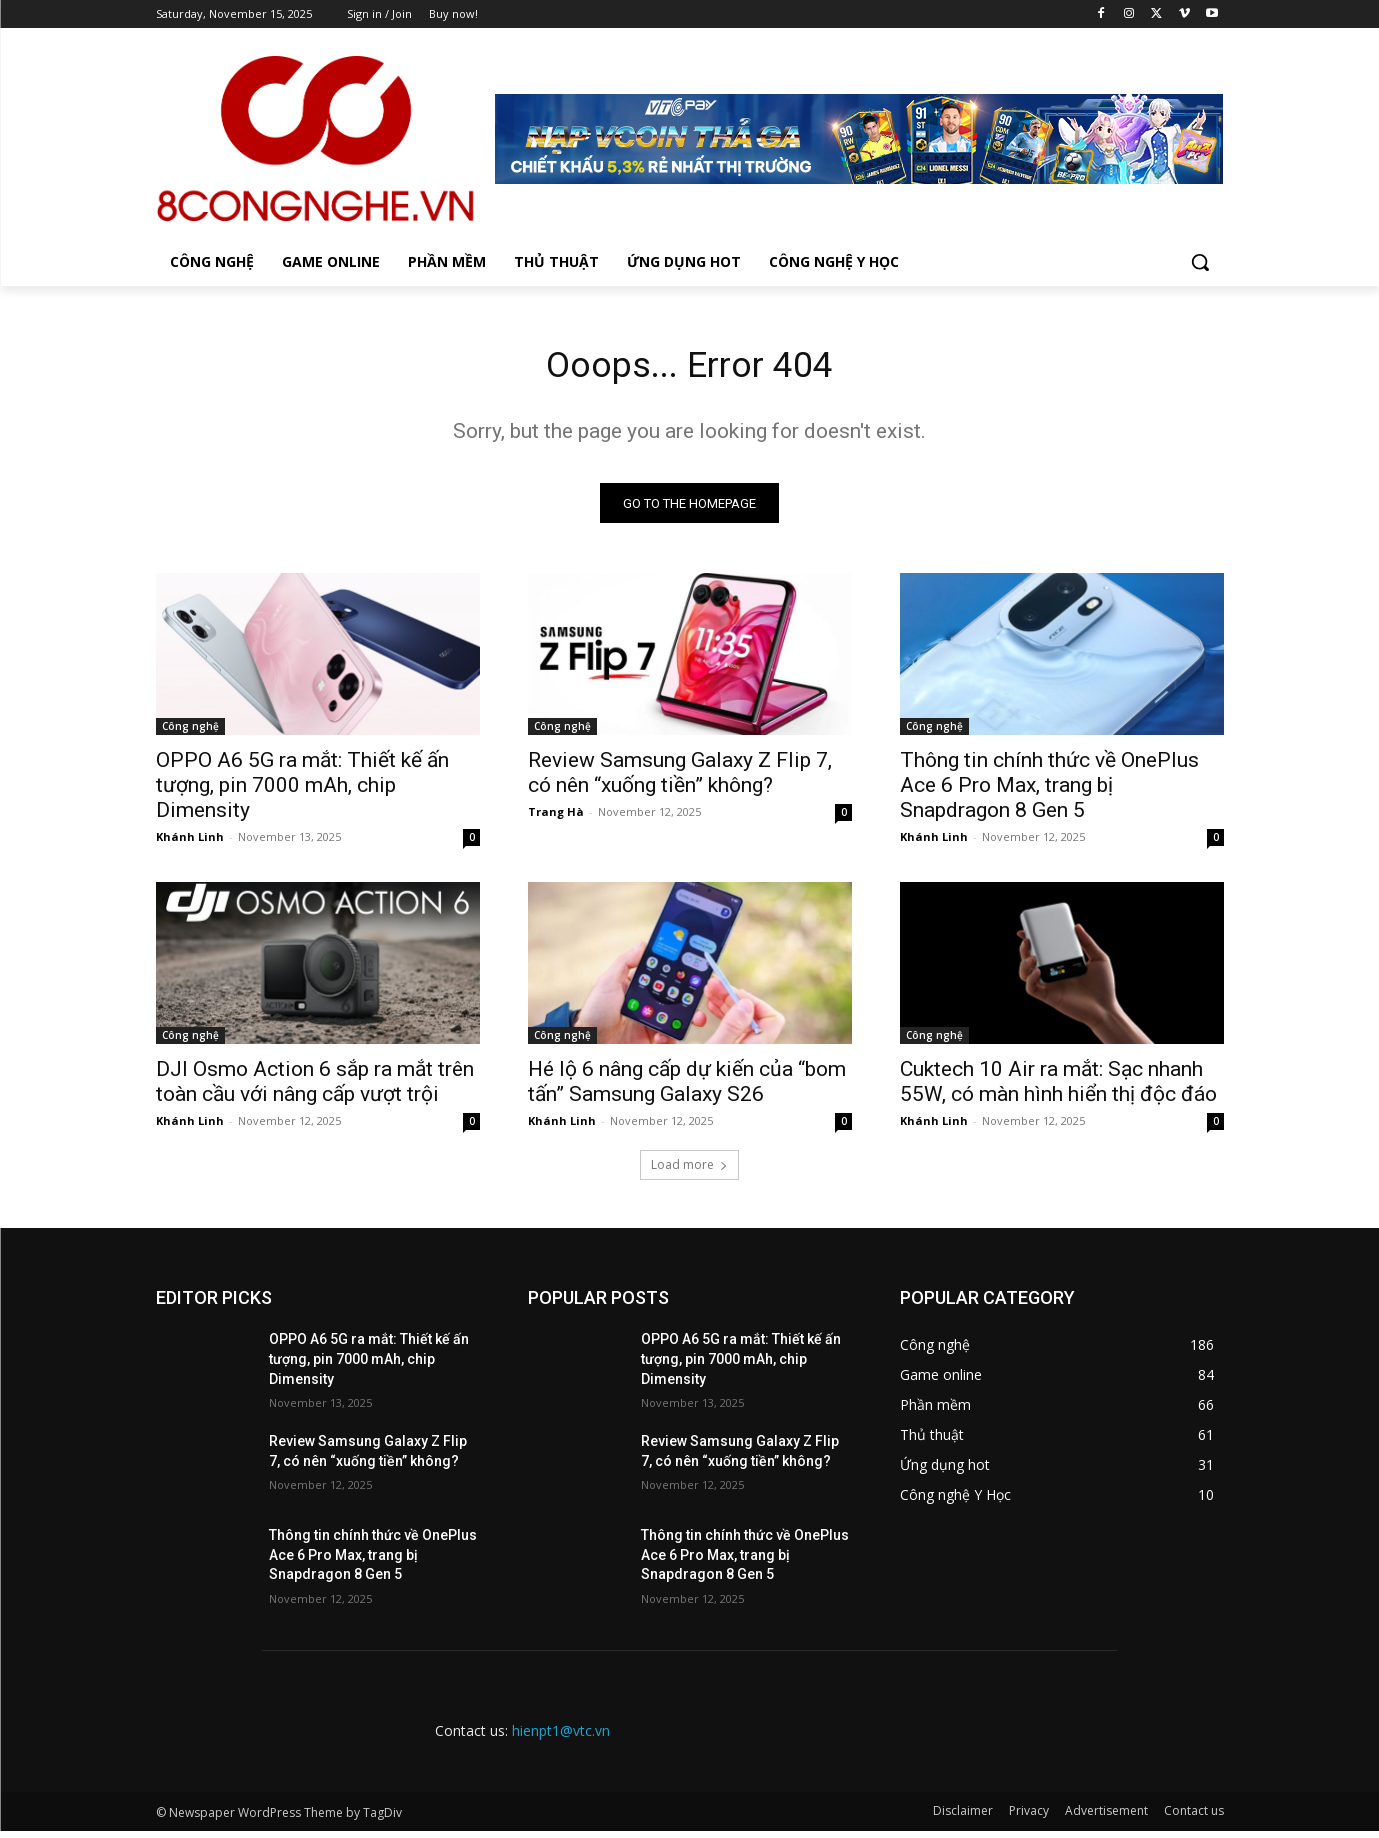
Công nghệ (190, 733)
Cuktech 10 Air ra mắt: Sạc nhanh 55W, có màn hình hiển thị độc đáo (1058, 1088)
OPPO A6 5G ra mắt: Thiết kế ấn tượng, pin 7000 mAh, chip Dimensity (302, 792)
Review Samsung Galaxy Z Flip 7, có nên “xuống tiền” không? (680, 779)
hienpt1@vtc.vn (561, 1737)
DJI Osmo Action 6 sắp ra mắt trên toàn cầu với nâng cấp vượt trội (315, 1088)
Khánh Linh (190, 843)
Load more (689, 1171)
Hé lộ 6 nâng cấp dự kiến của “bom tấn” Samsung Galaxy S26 (687, 1088)
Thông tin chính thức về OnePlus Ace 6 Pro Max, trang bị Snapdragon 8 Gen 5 (1049, 792)
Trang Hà (556, 818)
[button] (1200, 262)
